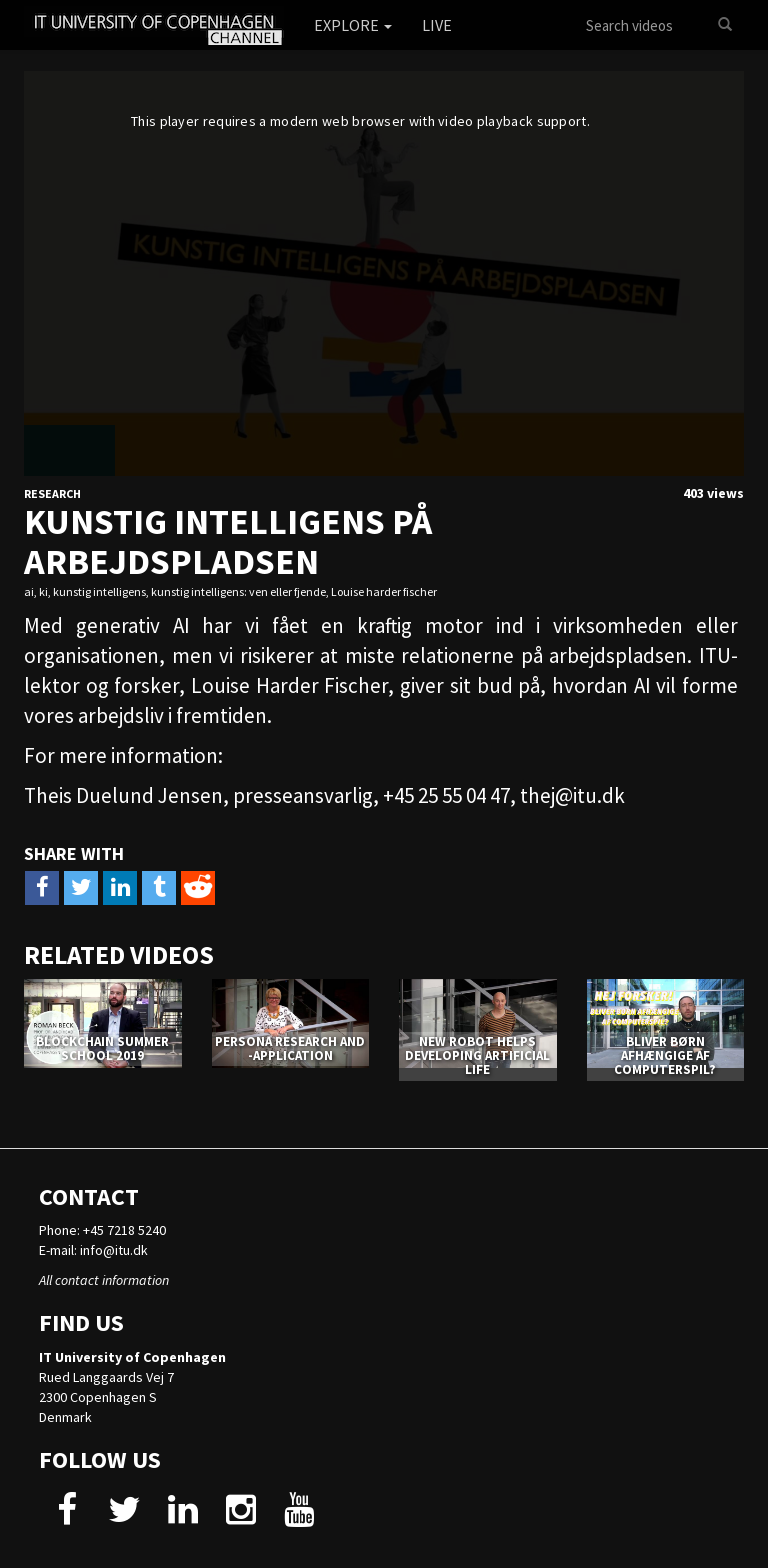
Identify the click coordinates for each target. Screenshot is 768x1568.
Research (52, 493)
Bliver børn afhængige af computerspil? (665, 1056)
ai (29, 591)
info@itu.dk (114, 1250)
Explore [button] (353, 25)
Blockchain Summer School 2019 (102, 1048)
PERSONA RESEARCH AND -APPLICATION (290, 1048)
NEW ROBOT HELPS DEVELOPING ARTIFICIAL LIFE (477, 1056)
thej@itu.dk (572, 795)
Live (437, 25)
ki (43, 591)
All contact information (104, 1280)
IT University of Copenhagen (132, 1357)
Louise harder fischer (384, 591)
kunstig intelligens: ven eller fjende (238, 591)
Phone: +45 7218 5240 (102, 1230)
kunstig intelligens (99, 591)
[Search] (725, 25)
